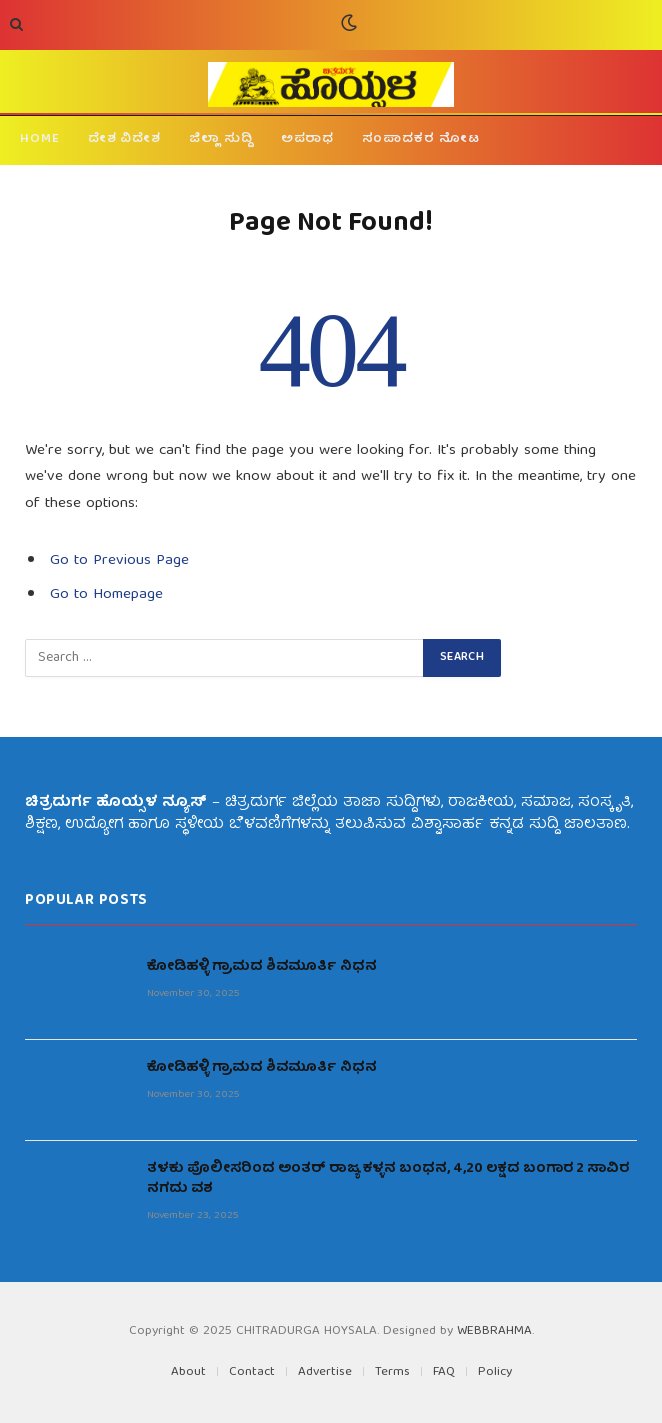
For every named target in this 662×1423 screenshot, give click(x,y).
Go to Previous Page (119, 560)
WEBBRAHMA (494, 1331)
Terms (392, 1372)
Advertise (325, 1372)
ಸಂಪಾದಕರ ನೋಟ (420, 139)
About (188, 1372)
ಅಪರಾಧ (308, 139)
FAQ (444, 1372)
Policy (495, 1372)
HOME (40, 139)
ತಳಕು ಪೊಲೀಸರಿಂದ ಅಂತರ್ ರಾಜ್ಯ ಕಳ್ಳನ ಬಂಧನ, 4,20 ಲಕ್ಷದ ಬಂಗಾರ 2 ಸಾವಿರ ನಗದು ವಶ (388, 1179)
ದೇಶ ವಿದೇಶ (124, 139)
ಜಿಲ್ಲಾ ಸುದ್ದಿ (221, 139)
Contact (252, 1372)
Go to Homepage (106, 594)
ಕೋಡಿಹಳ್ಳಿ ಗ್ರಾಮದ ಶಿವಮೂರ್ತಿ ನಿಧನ (262, 967)
